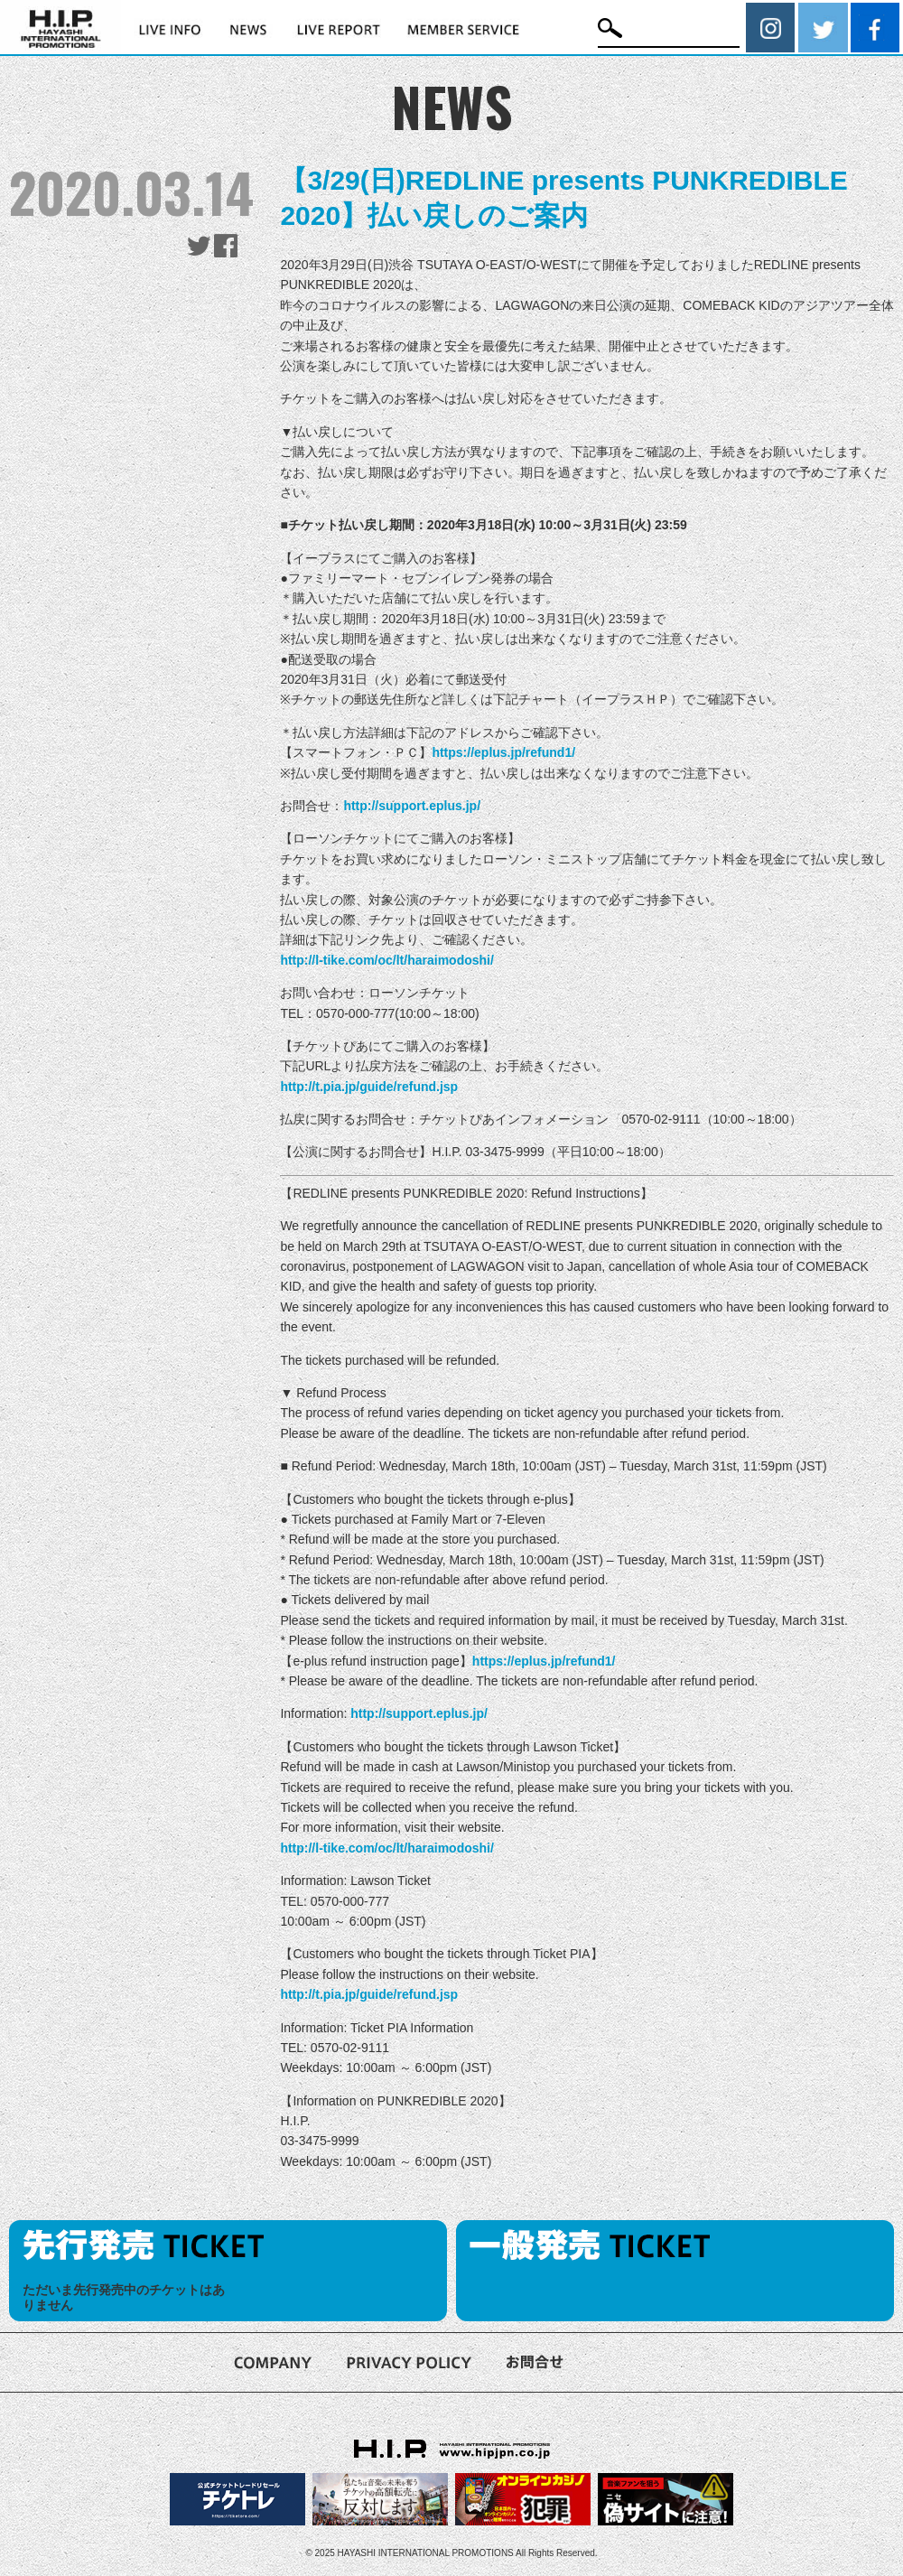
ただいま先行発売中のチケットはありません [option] (124, 2297)
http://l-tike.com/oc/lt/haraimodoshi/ (386, 960)
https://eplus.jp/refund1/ (503, 752)
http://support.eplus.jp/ (411, 805)
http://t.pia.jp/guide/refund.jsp (369, 1086)
